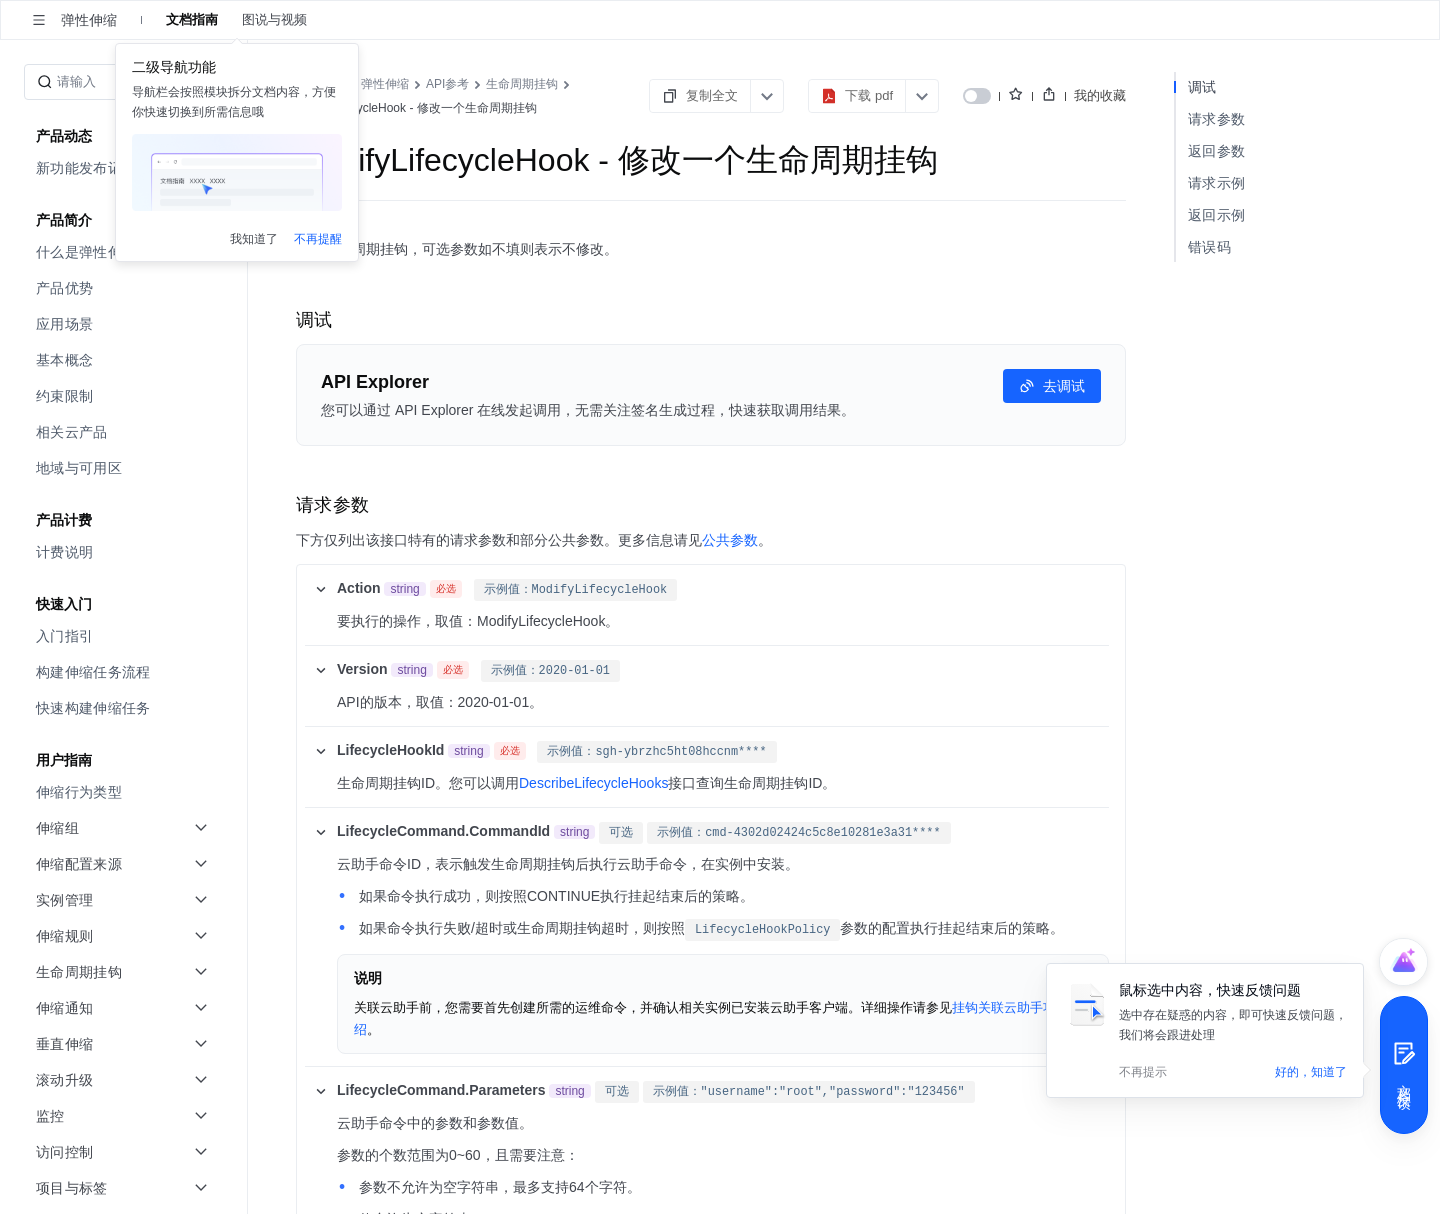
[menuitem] (125, 168)
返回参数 (1216, 151)
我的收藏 (1100, 95)
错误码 (1209, 247)
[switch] (977, 96)
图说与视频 (274, 19)
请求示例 (1216, 183)
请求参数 (1216, 119)
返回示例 (1216, 215)
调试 (1202, 87)
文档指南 (192, 19)
